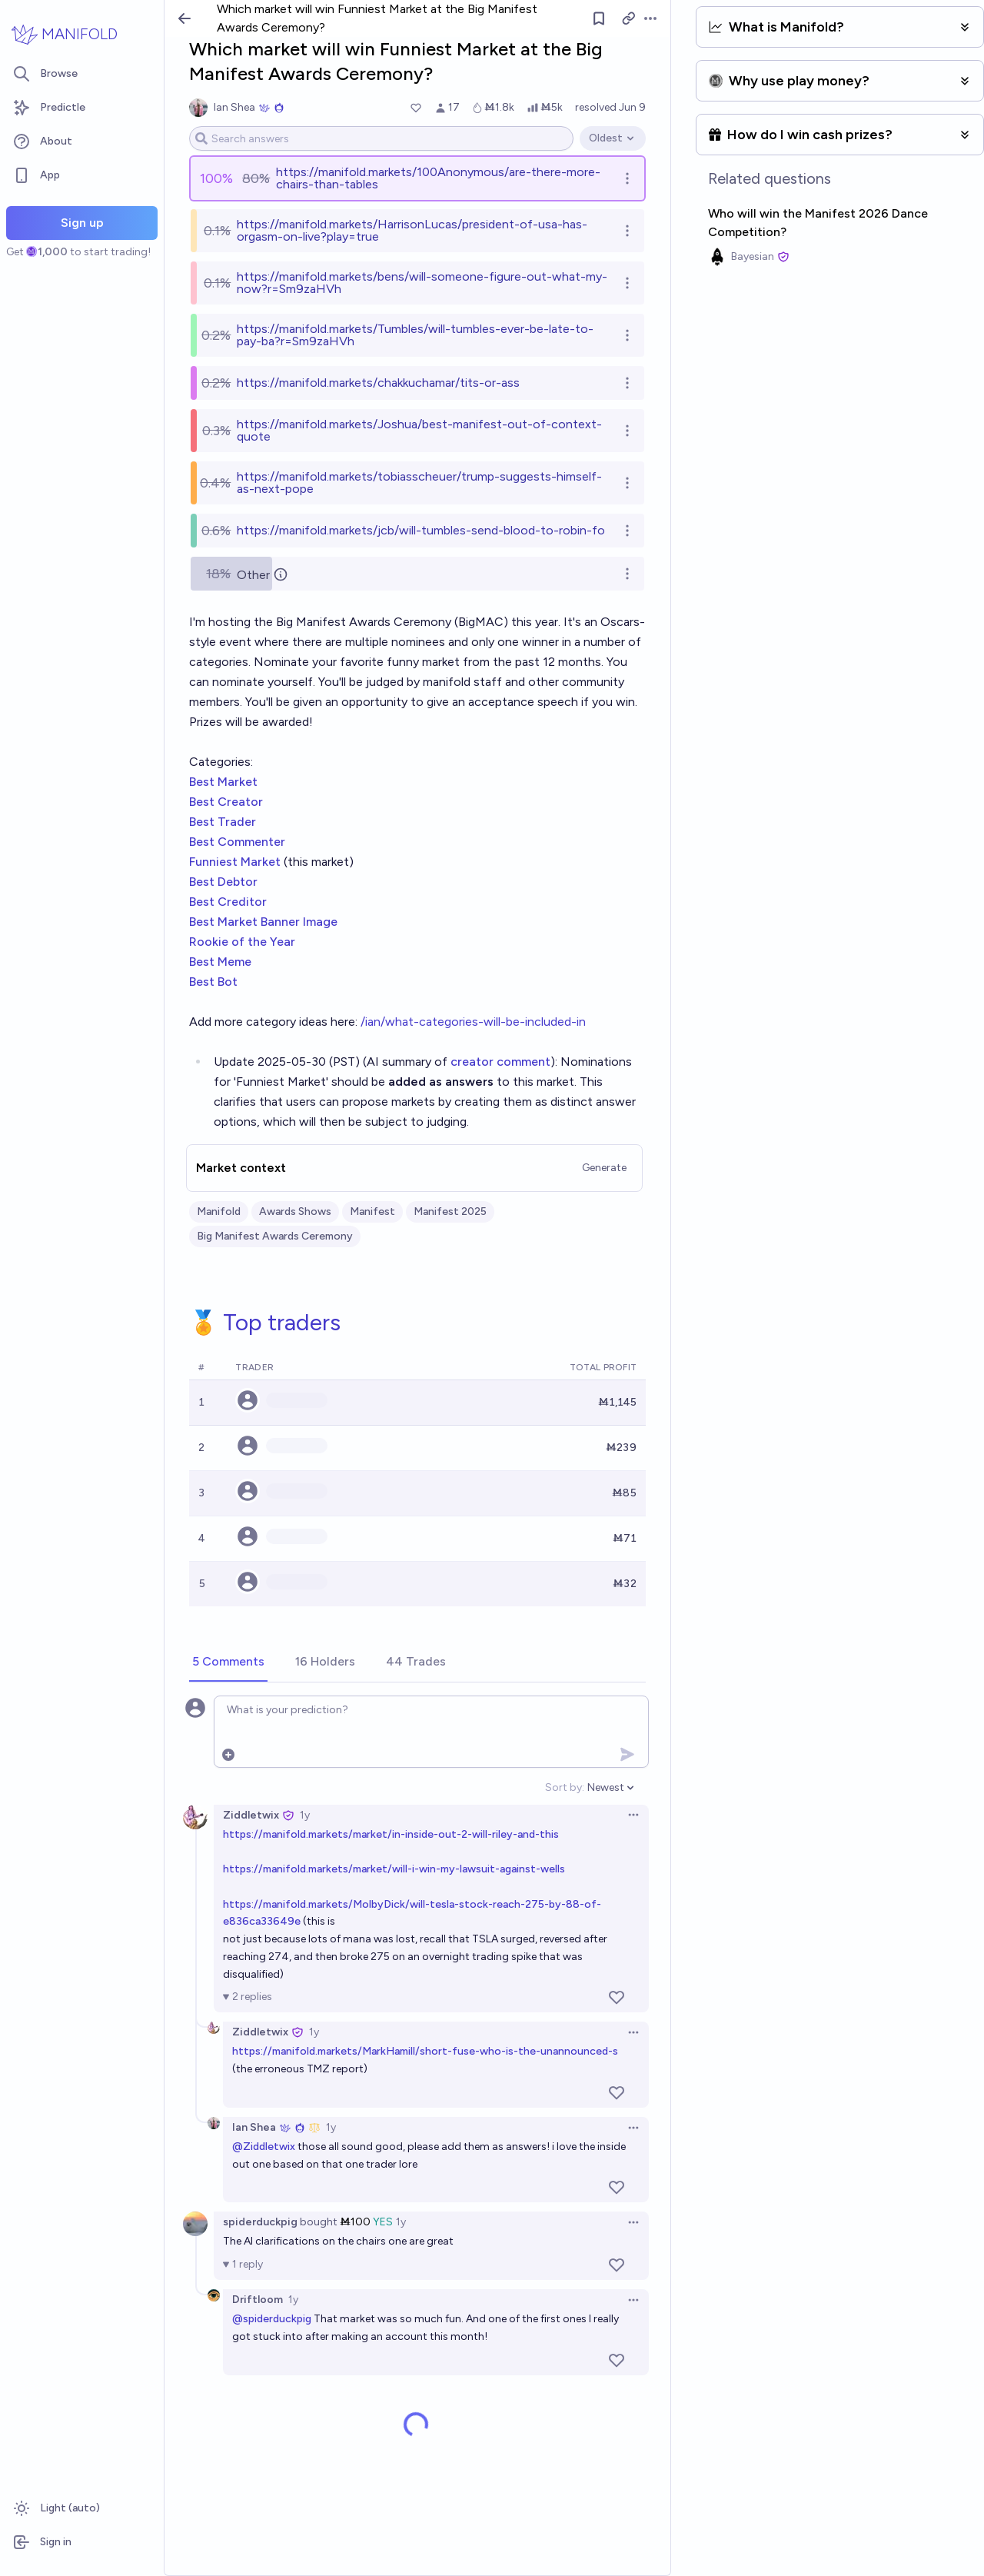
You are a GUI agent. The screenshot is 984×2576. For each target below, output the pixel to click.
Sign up (82, 222)
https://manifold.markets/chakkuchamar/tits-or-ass (378, 382)
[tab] (228, 1662)
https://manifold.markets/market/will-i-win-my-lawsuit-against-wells (394, 1868)
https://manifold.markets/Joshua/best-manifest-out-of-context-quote (419, 430)
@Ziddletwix (263, 2146)
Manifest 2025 (450, 1211)
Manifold (219, 1211)
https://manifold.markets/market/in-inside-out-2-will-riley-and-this (391, 1834)
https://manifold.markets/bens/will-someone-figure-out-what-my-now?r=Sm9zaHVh (422, 282)
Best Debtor (223, 881)
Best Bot (215, 981)
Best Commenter (237, 841)
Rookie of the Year (242, 941)
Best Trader (222, 821)
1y (305, 1815)
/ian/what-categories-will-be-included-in (473, 1021)
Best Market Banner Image (263, 921)
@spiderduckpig (271, 2318)
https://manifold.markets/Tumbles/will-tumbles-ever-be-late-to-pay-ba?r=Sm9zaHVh (415, 334)
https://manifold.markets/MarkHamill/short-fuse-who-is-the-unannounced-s (425, 2051)
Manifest (372, 1211)
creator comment (500, 1061)
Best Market (223, 781)
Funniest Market (236, 861)
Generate (604, 1167)
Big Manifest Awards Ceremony (275, 1236)
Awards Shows (295, 1211)
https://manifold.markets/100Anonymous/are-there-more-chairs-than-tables (438, 178)
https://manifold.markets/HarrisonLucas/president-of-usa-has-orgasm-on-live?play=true (412, 230)
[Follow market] (598, 18)
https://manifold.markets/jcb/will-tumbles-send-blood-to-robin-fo (421, 530)
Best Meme (220, 961)
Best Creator (226, 801)
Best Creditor (228, 901)
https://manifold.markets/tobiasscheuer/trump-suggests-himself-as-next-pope (419, 482)
